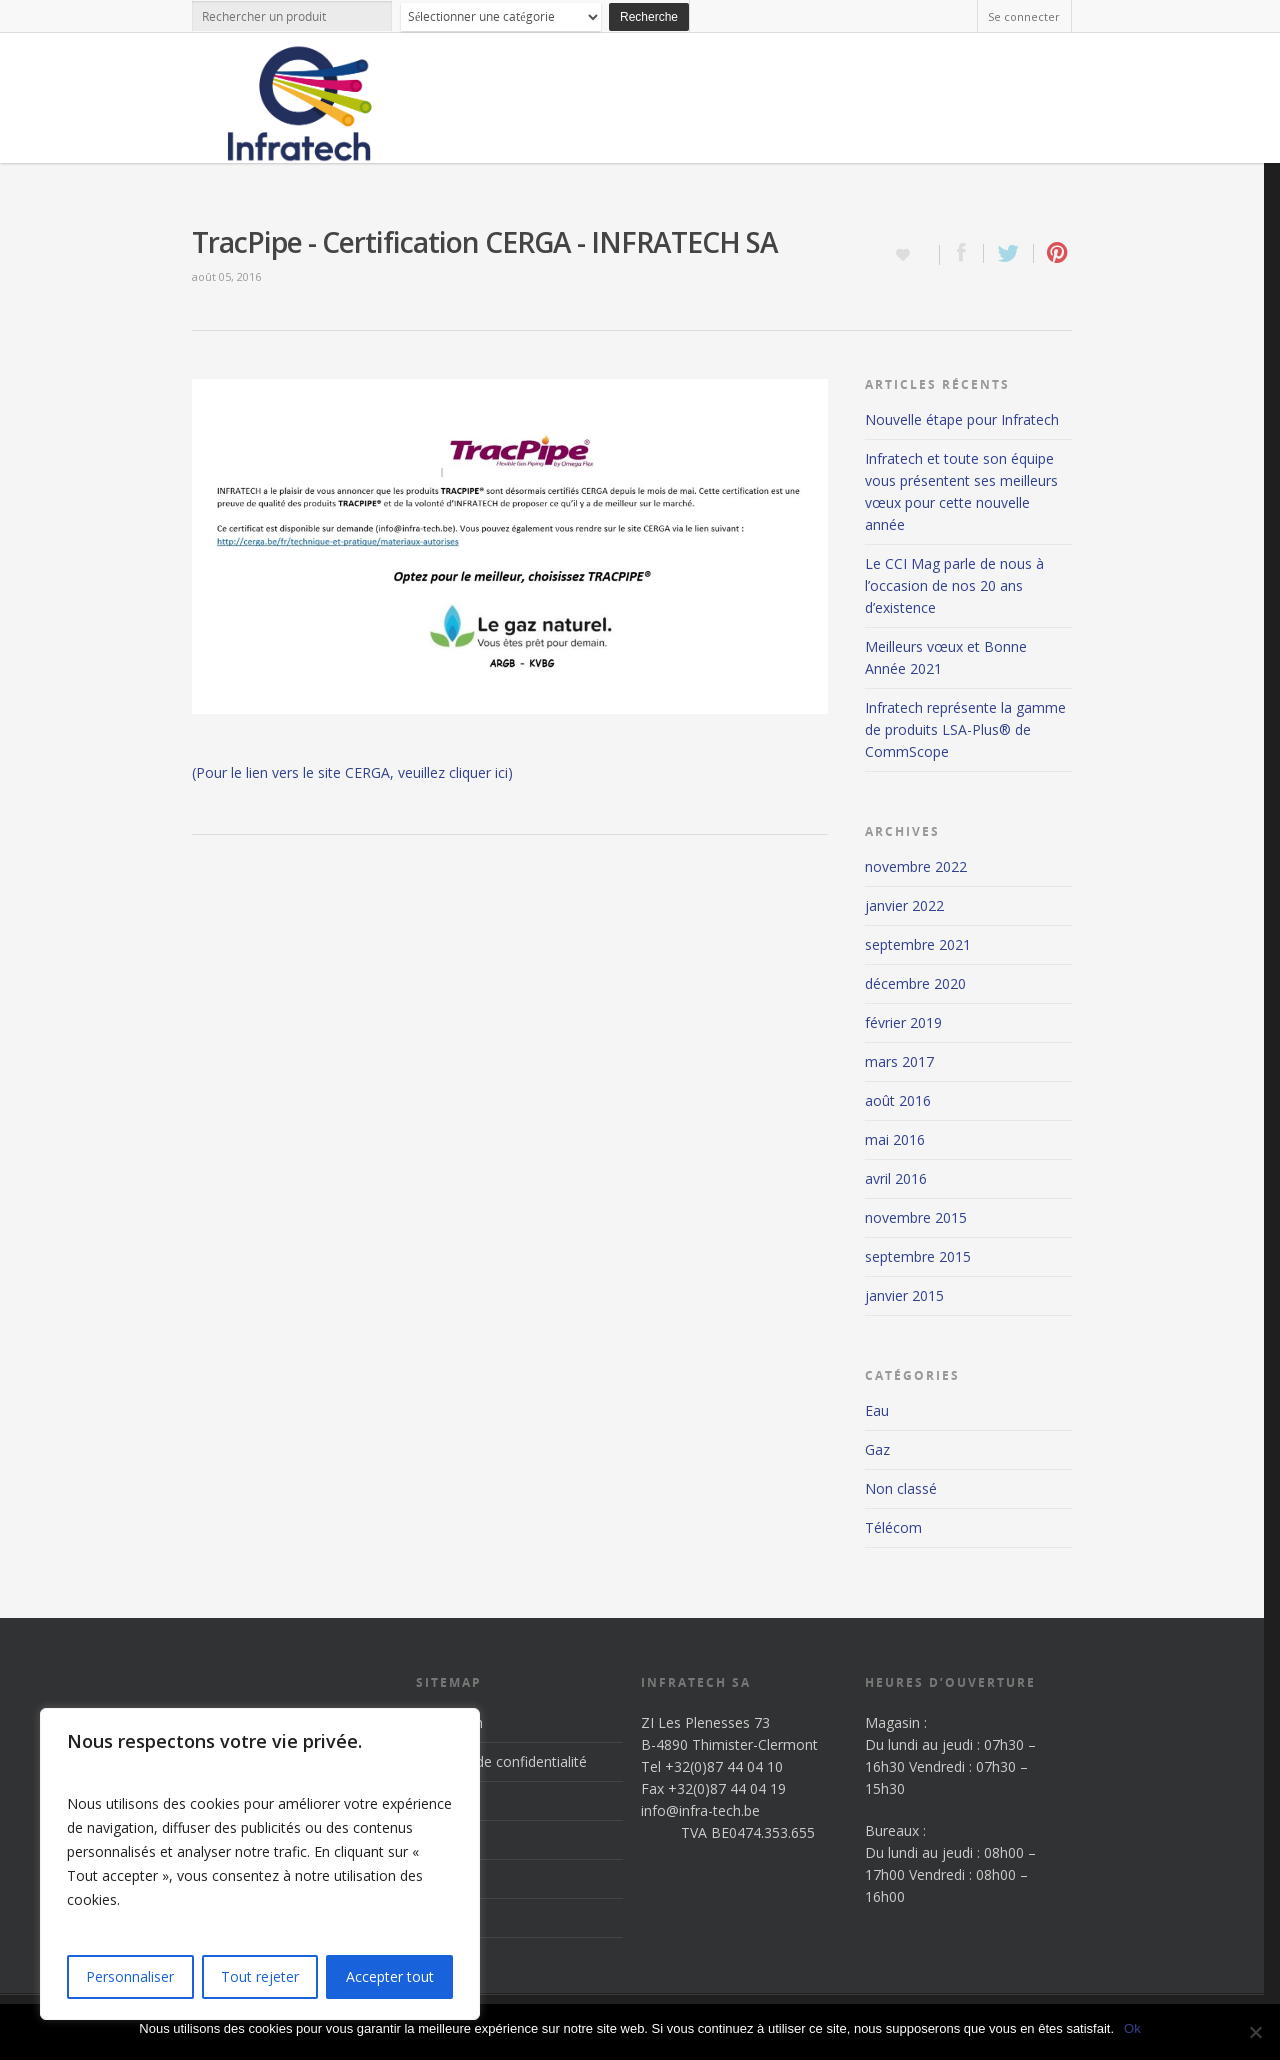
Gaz (877, 1449)
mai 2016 (895, 1139)
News (434, 1878)
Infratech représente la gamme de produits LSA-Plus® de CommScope (965, 729)
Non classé (901, 1488)
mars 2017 (899, 1061)
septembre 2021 (918, 944)
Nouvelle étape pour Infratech (962, 419)
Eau (877, 1410)
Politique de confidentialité (501, 1761)
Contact (441, 1917)
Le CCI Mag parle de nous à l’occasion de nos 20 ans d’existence (954, 585)
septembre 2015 (918, 1256)
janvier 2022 (904, 905)
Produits (443, 1839)
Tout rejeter (260, 1976)
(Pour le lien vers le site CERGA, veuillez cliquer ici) (352, 772)
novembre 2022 (916, 866)
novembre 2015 (916, 1217)
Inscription (449, 1722)
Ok (1132, 2028)
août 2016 (898, 1100)
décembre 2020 (915, 983)
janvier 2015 (904, 1295)
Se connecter (1024, 16)
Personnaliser (130, 1976)
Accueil (438, 1800)
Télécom (893, 1527)
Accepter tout (390, 1976)
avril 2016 (896, 1178)
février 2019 (903, 1022)
